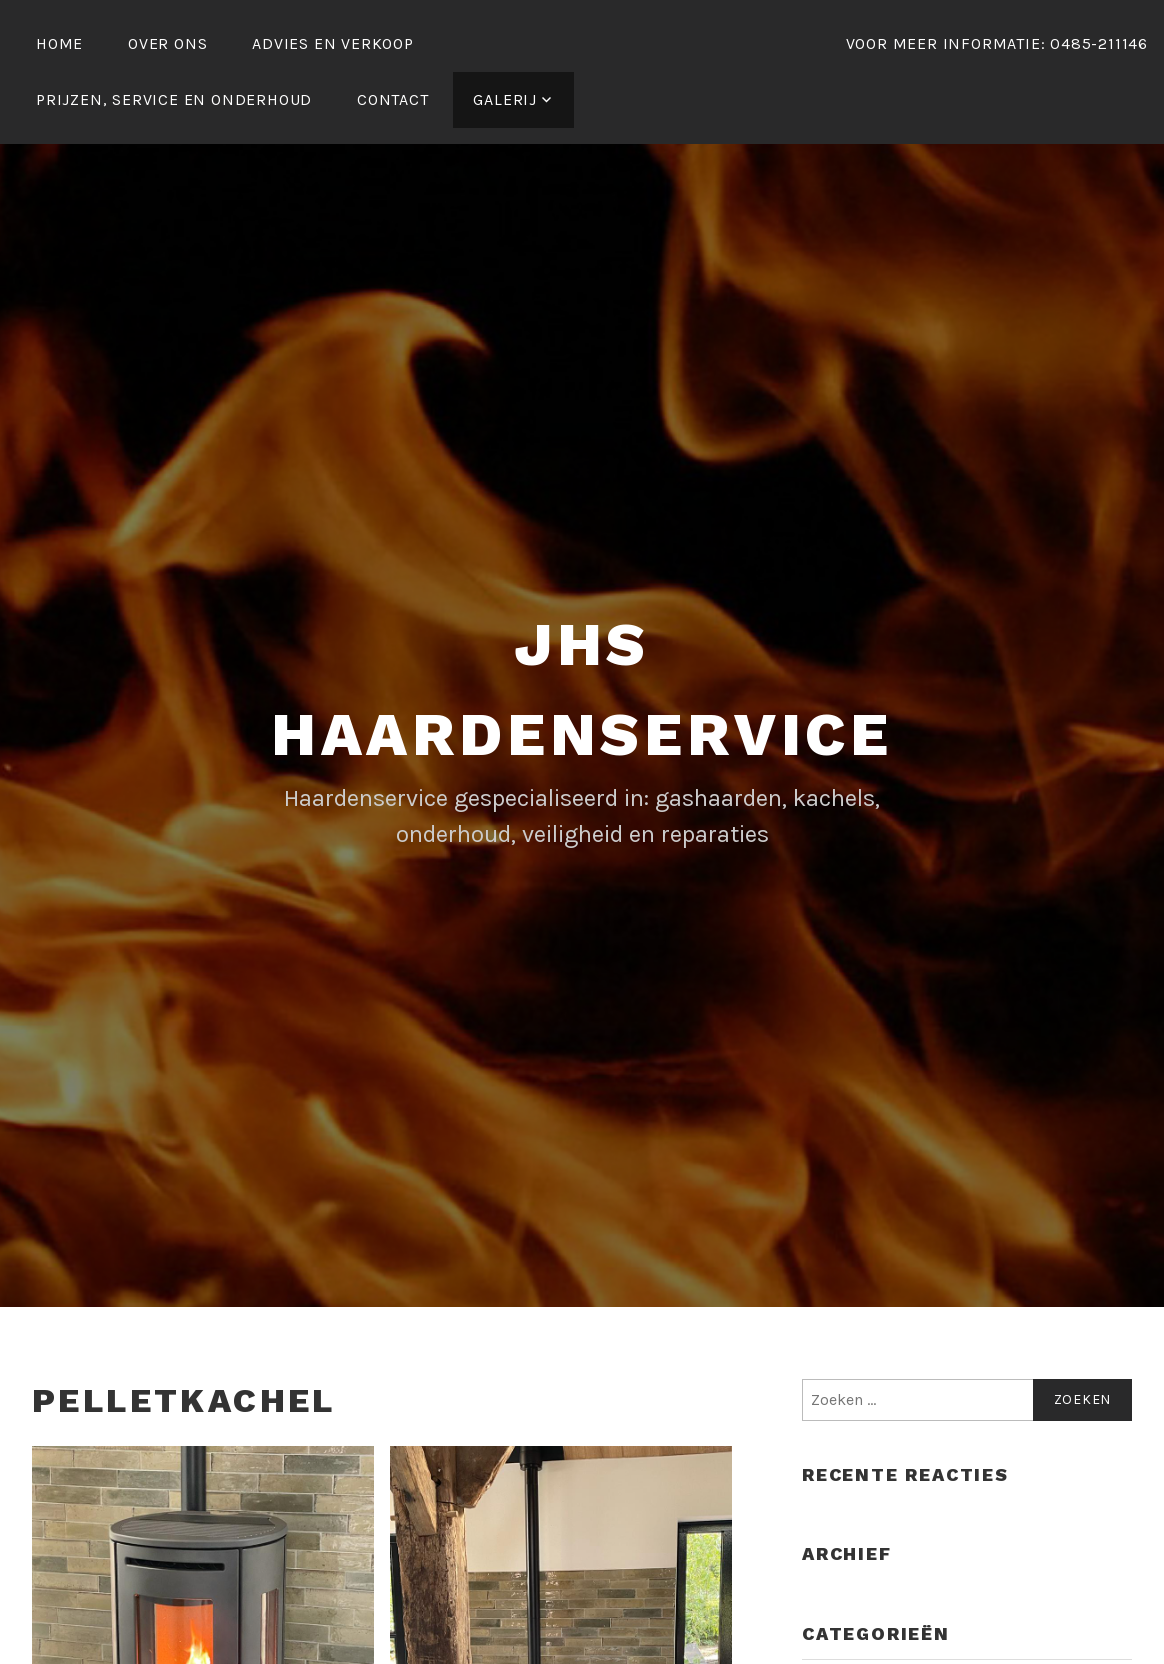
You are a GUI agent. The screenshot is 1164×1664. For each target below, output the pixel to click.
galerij (505, 99)
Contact (393, 99)
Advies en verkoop (333, 43)
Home (59, 43)
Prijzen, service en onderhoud (174, 99)
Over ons (167, 43)
